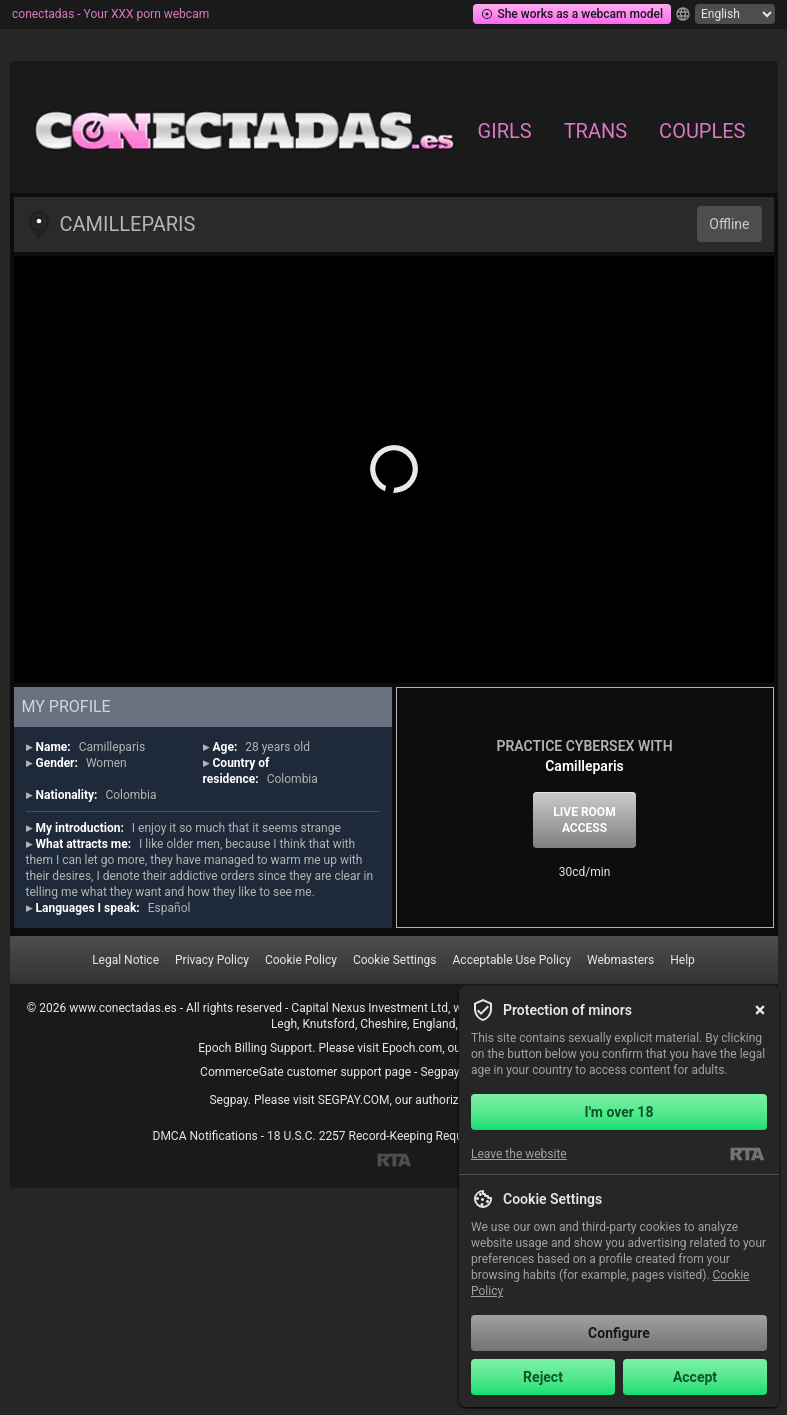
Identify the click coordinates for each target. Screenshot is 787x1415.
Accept (695, 1377)
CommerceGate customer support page (305, 1072)
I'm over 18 (619, 1112)
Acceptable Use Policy (512, 960)
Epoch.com (412, 1048)
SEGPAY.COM (354, 1100)
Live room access (584, 820)
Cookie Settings (395, 960)
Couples (702, 131)
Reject (543, 1377)
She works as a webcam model (572, 14)
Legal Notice (125, 960)
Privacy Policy (212, 960)
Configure (619, 1333)
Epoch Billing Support (255, 1048)
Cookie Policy (301, 960)
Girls (505, 131)
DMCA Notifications (205, 1136)
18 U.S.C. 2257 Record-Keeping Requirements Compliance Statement (451, 1136)
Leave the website (519, 1154)
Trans (595, 131)
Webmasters (620, 960)
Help (682, 960)
